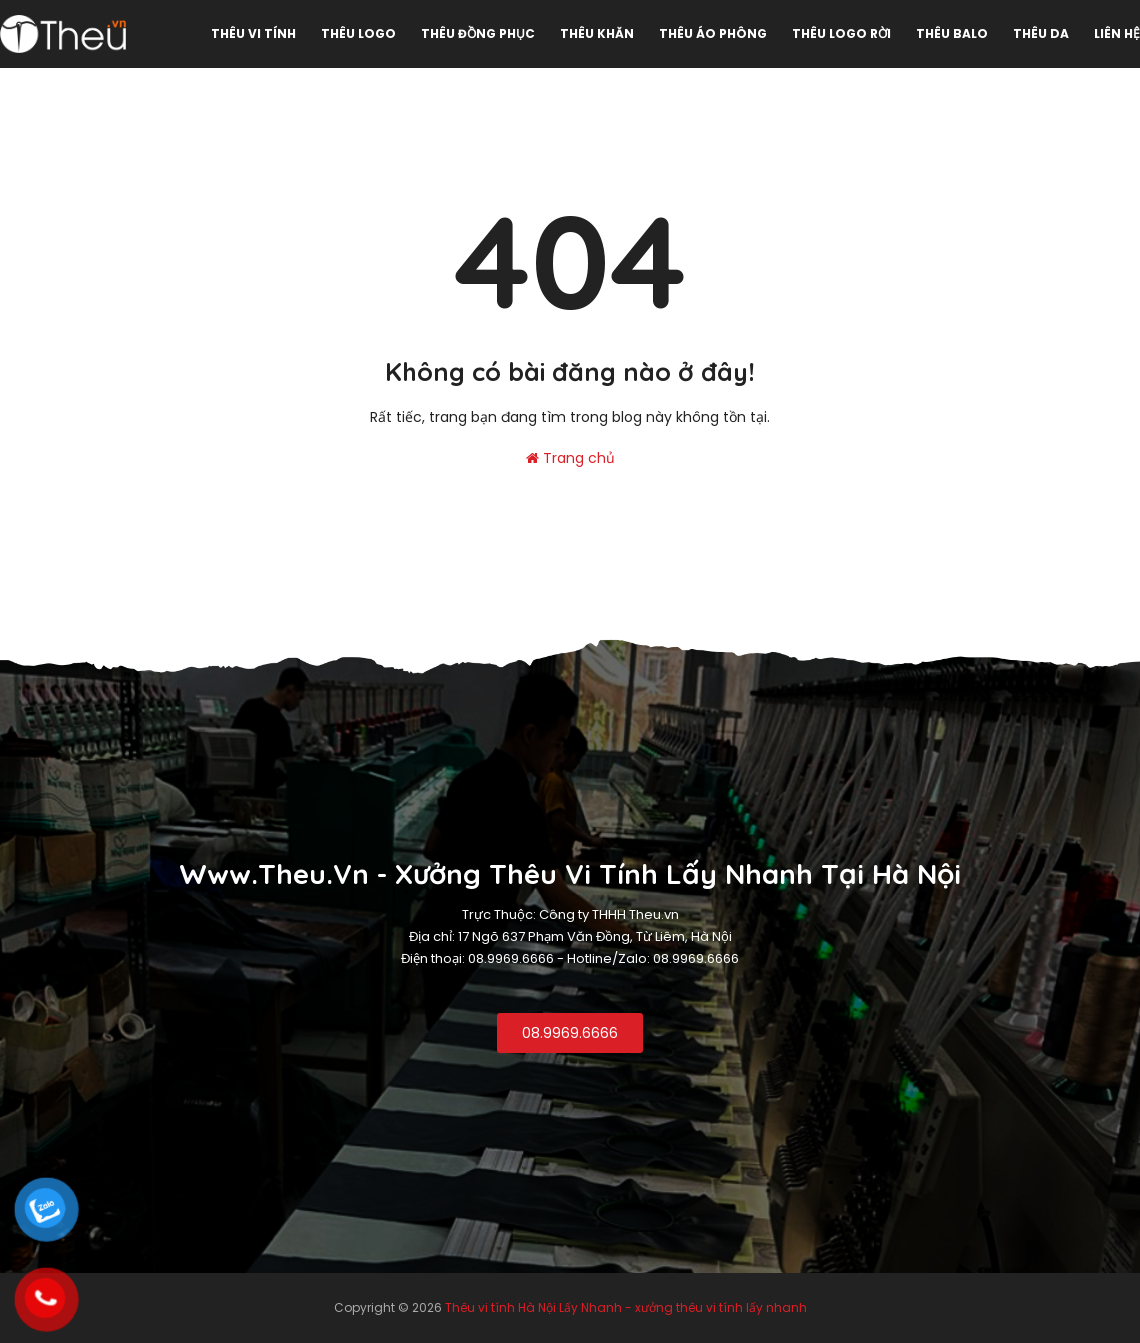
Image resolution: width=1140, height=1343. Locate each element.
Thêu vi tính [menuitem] (253, 33)
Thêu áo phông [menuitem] (713, 33)
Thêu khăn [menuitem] (597, 33)
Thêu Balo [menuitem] (952, 33)
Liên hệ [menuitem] (1117, 33)
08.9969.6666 (570, 1033)
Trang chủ (570, 458)
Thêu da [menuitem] (1041, 33)
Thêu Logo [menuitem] (358, 33)
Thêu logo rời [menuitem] (841, 33)
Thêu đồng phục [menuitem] (478, 33)
